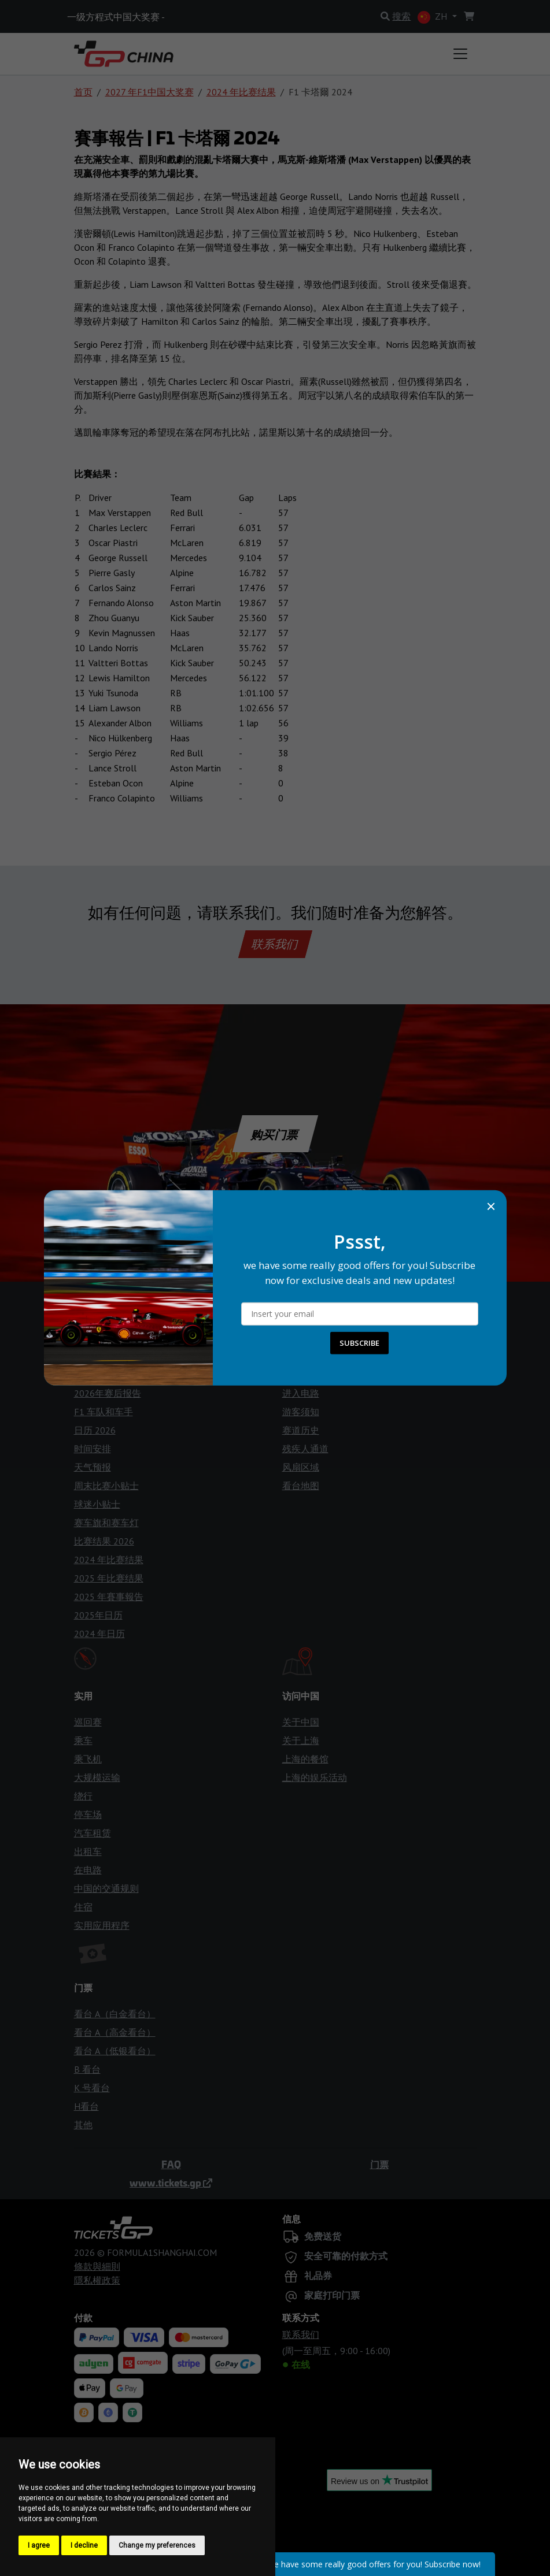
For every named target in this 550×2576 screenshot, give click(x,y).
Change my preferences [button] (157, 2545)
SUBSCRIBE (359, 1343)
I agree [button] (39, 2545)
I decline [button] (84, 2545)
